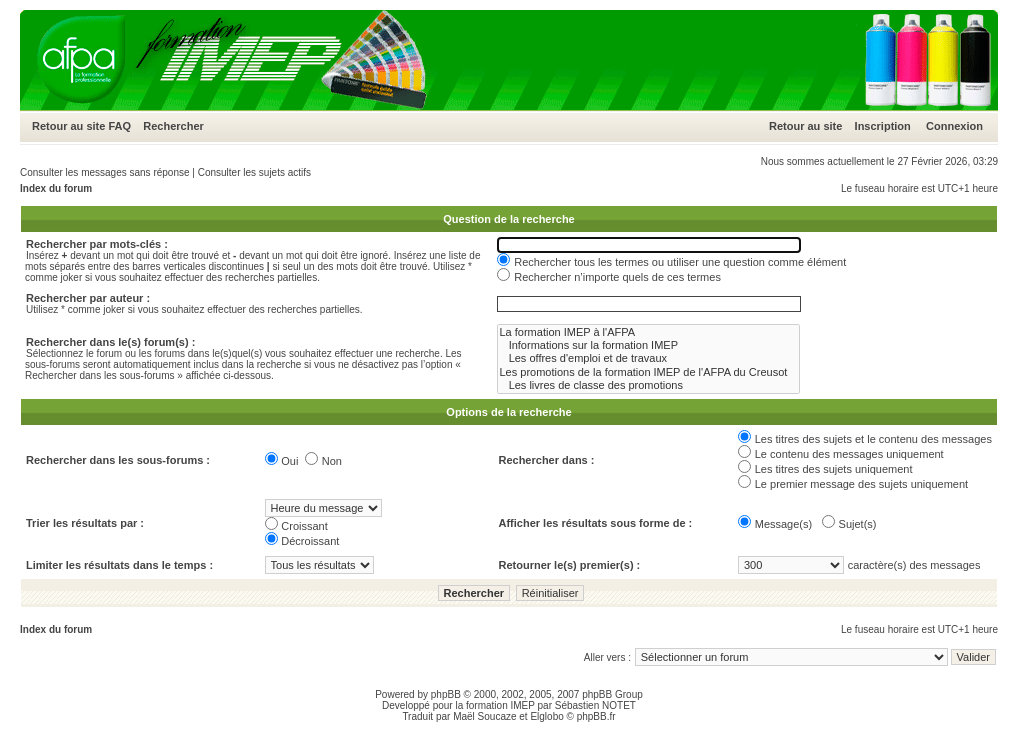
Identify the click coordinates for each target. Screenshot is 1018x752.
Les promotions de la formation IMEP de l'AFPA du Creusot (648, 372)
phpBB (446, 694)
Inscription (883, 126)
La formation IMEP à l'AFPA (648, 332)
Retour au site (68, 126)
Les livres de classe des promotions (648, 385)
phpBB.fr (596, 716)
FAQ (119, 126)
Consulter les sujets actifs (254, 172)
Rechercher (173, 126)
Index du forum (56, 188)
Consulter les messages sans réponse (105, 172)
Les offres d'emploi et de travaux (648, 358)
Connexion (954, 126)
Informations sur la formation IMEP (648, 345)
